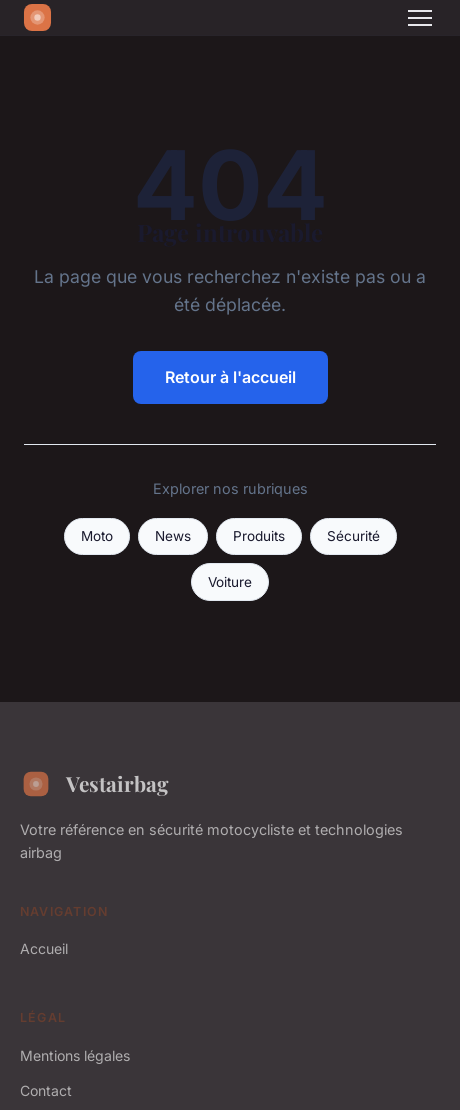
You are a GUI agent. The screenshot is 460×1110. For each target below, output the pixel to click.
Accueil (44, 948)
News (173, 536)
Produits (259, 536)
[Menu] (420, 18)
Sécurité (353, 536)
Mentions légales (75, 1055)
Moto (97, 536)
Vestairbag (94, 784)
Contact (46, 1090)
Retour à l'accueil (230, 377)
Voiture (230, 582)
